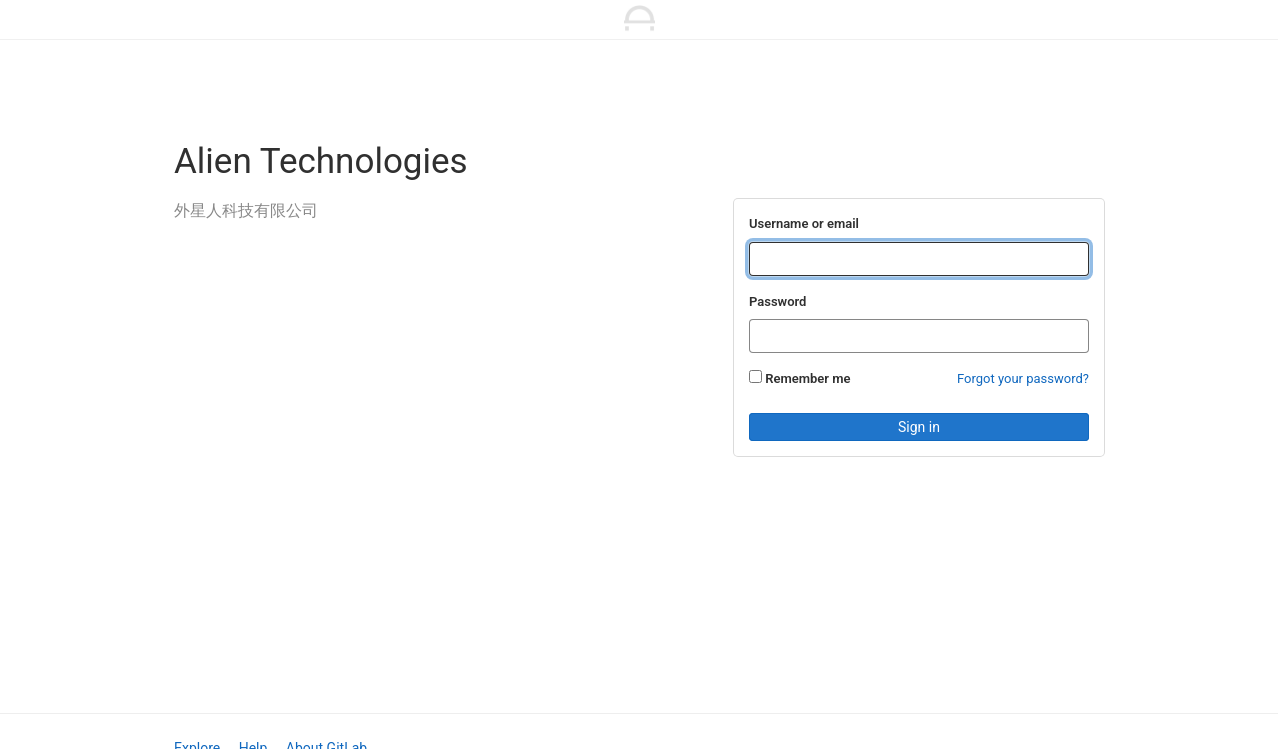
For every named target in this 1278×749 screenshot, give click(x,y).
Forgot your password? (1023, 378)
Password (777, 301)
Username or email (804, 223)
